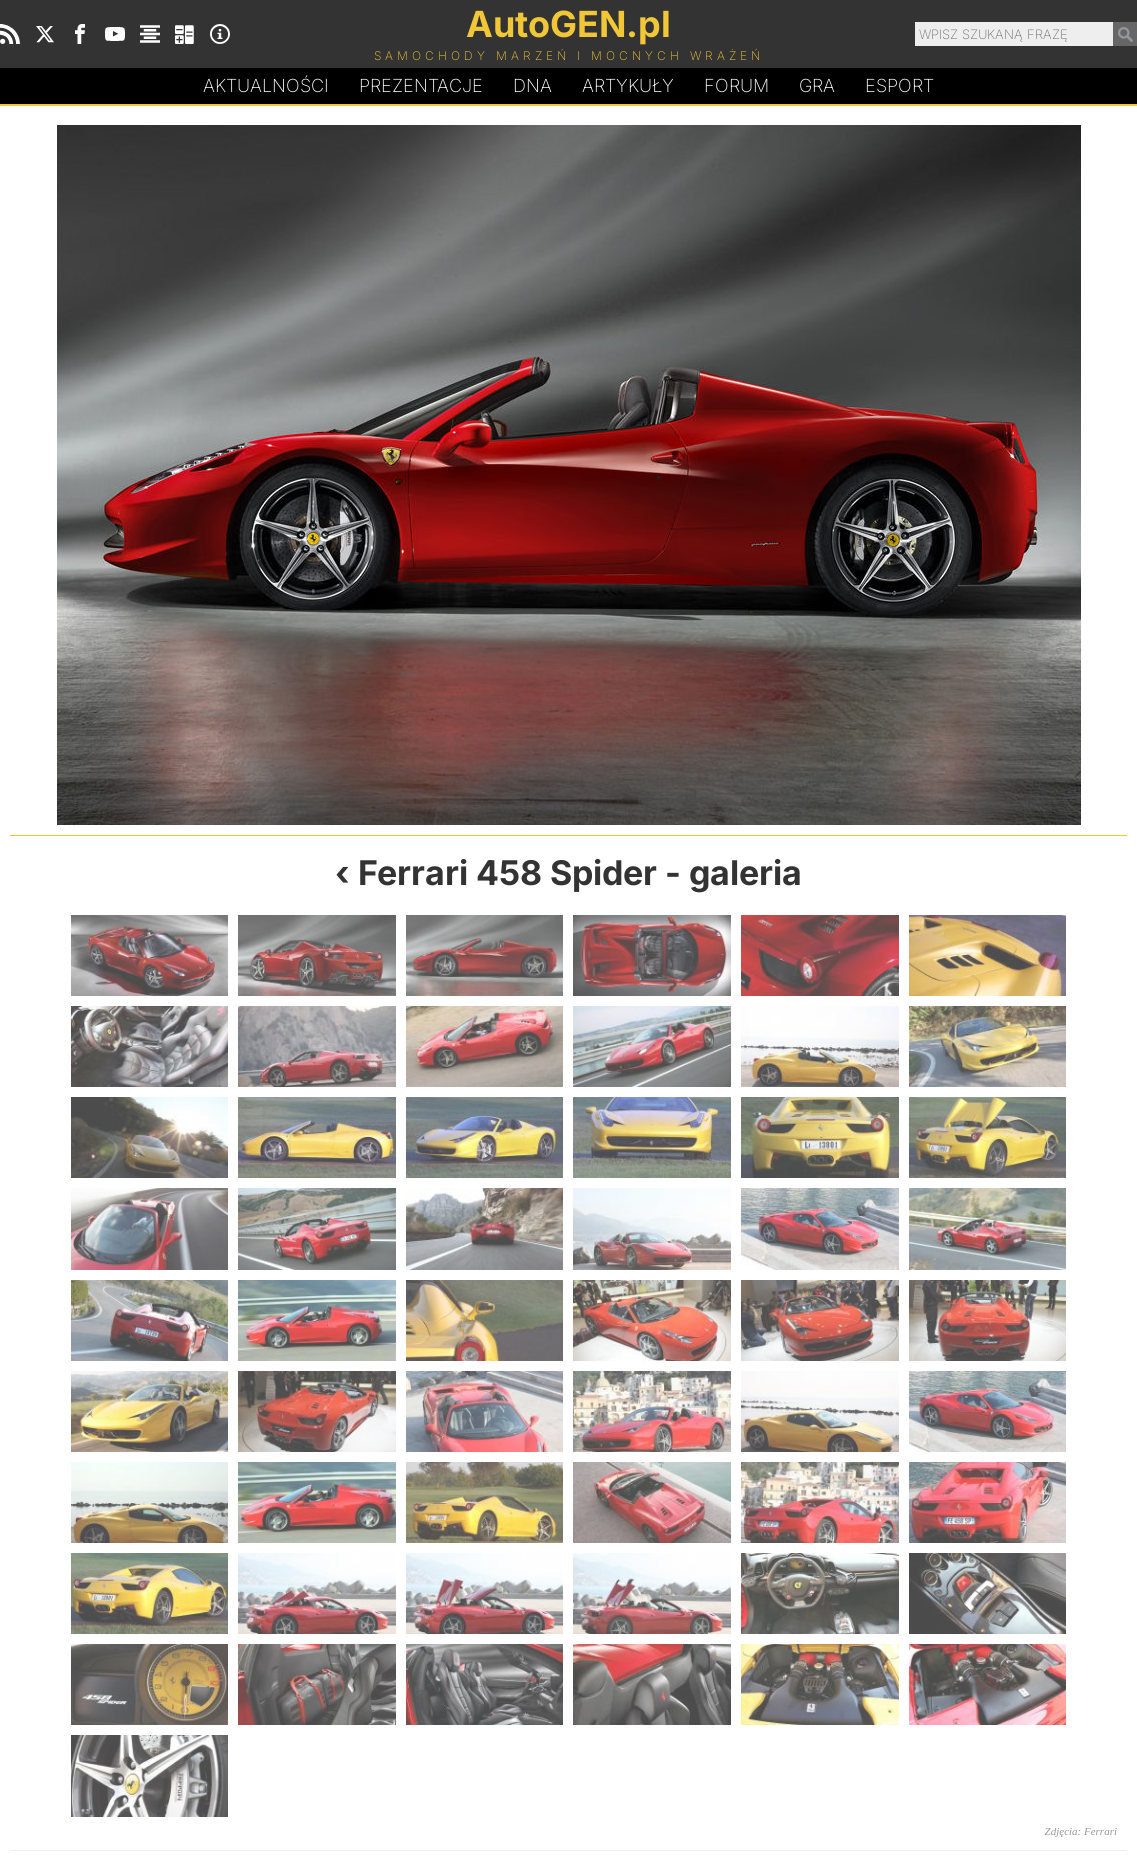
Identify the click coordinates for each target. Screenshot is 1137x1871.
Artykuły (628, 85)
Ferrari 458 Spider (507, 872)
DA (532, 86)
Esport (899, 85)
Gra (817, 85)
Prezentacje (421, 85)
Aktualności (266, 85)
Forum (736, 85)
